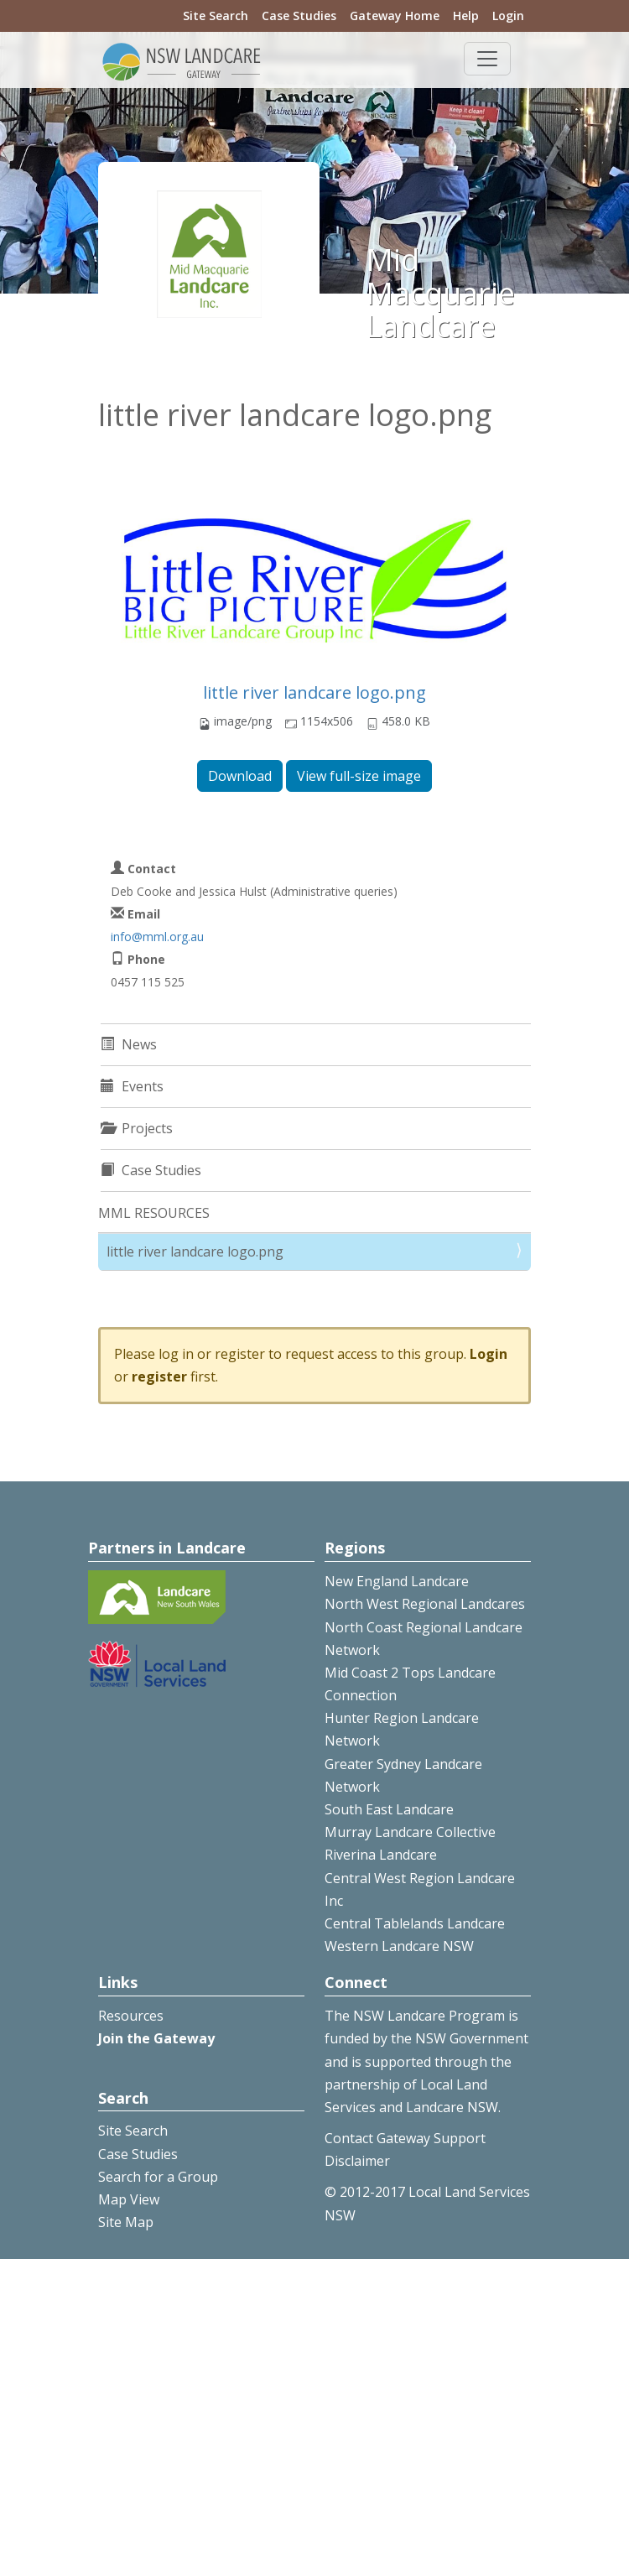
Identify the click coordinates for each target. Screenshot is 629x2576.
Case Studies (299, 15)
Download (240, 776)
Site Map (125, 2222)
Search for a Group (158, 2176)
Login (508, 15)
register (159, 1376)
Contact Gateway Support (405, 2138)
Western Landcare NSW (399, 1946)
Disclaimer (357, 2161)
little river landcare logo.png (314, 692)
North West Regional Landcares (425, 1604)
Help (466, 15)
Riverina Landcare (381, 1854)
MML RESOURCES (154, 1213)
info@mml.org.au (157, 937)
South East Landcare (389, 1809)
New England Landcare (397, 1581)
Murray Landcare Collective (410, 1832)
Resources (131, 2015)
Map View (128, 2199)
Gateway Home (394, 15)
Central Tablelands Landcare (415, 1923)
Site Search (215, 15)
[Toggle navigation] (487, 58)
